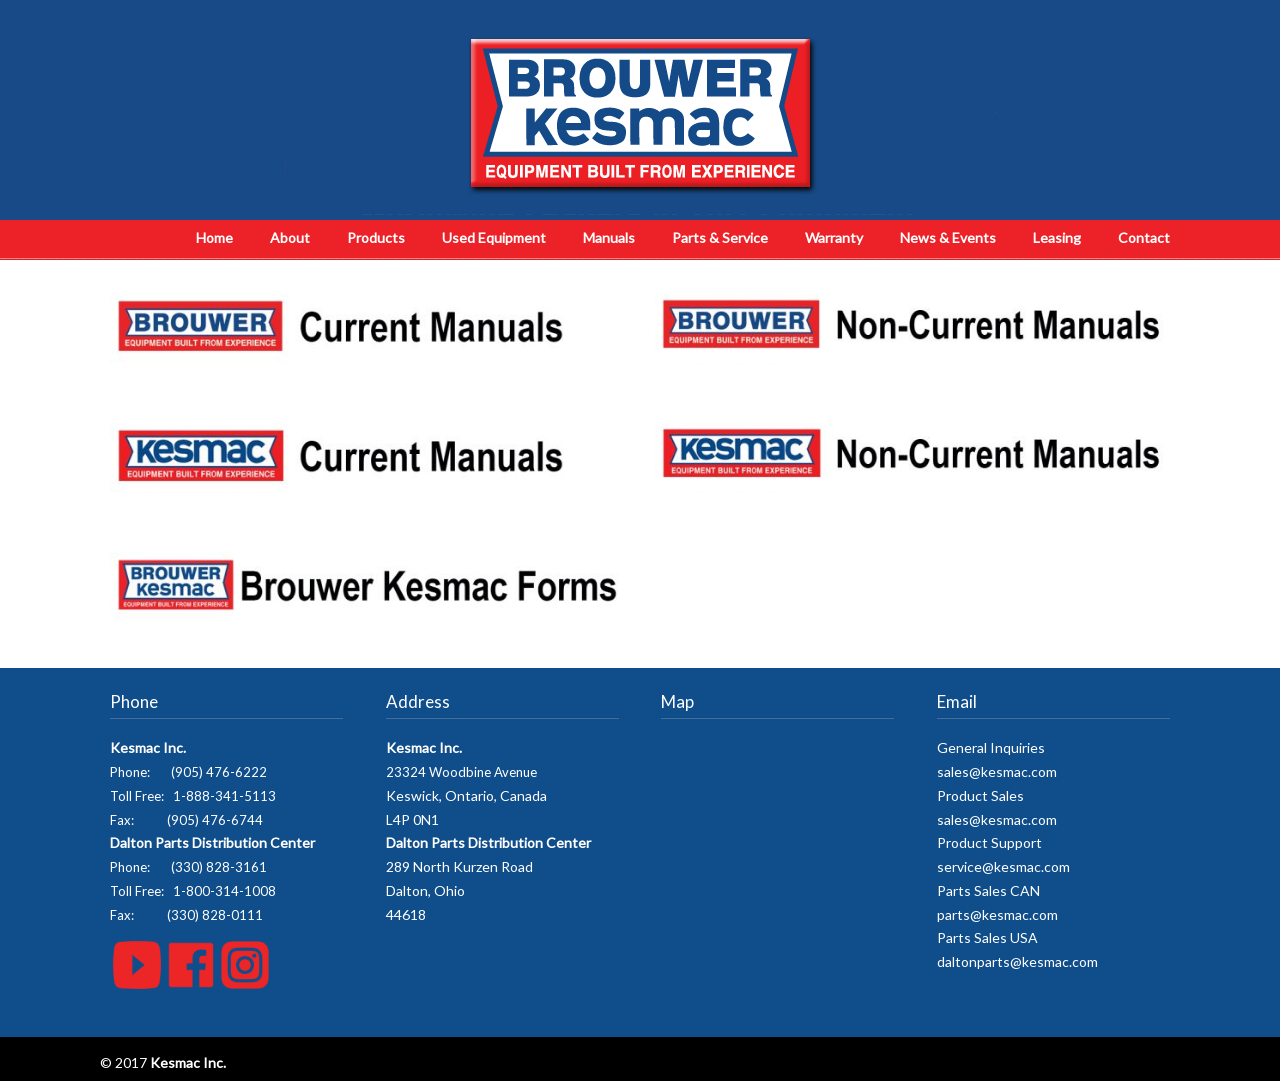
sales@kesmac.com (997, 771)
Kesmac (640, 115)
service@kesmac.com (1003, 866)
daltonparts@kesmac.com (1017, 961)
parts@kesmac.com (997, 914)
